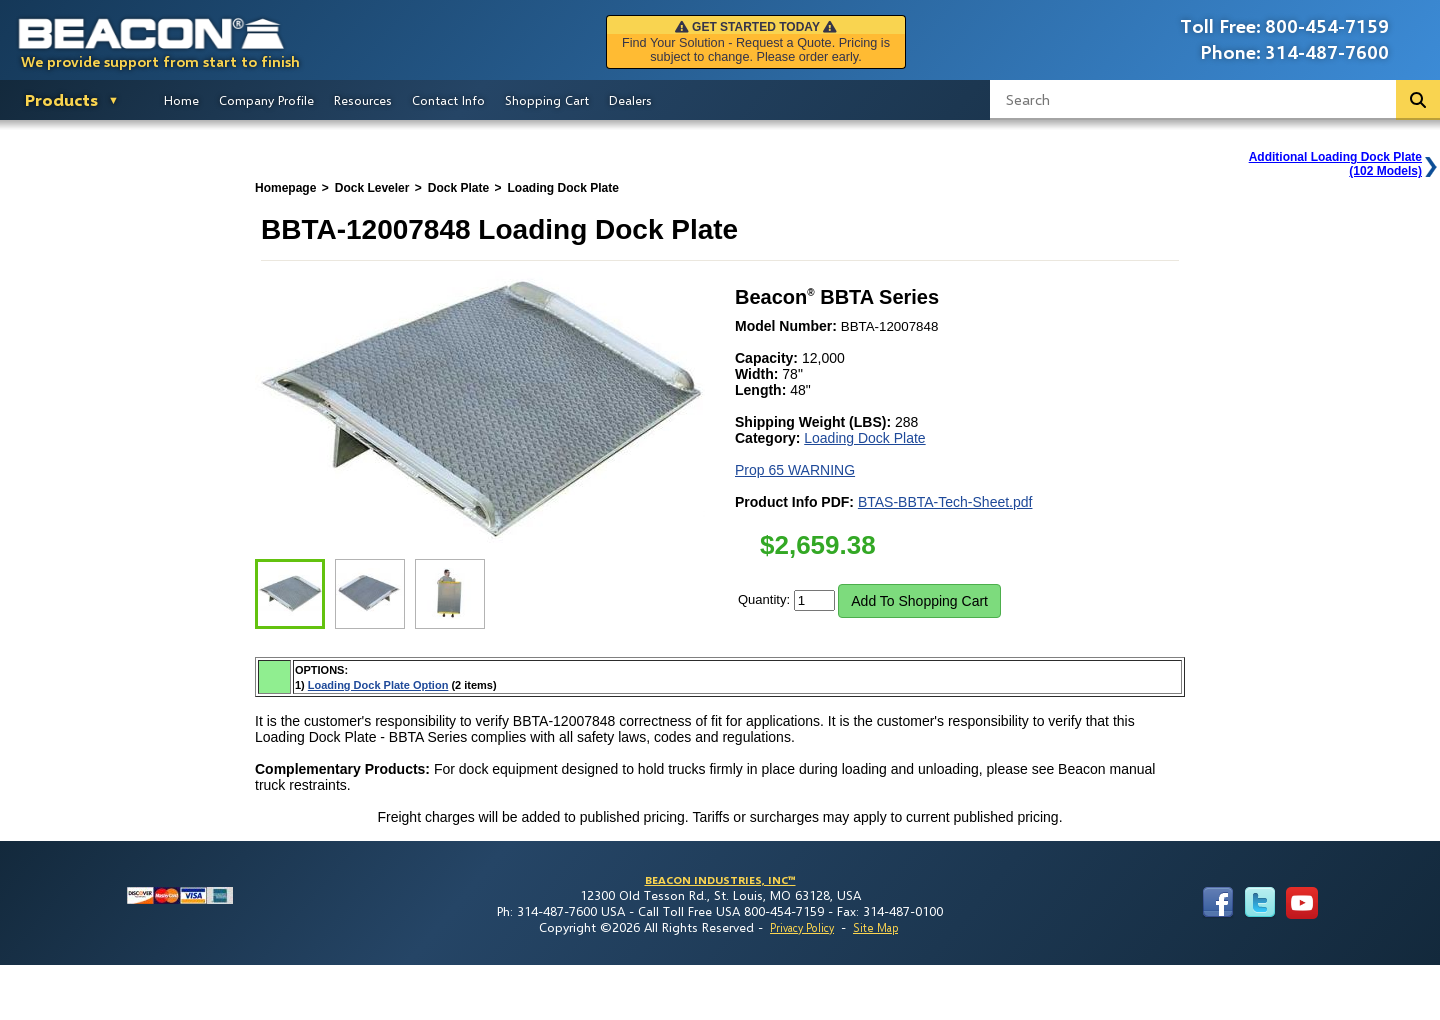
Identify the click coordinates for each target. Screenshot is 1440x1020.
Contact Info (448, 100)
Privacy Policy (802, 927)
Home (181, 100)
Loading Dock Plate (864, 438)
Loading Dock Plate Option (378, 685)
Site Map (875, 927)
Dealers (630, 100)
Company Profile (266, 100)
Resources (363, 100)
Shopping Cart (547, 100)
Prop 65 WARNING (795, 470)
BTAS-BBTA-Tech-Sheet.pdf (945, 502)
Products (61, 99)
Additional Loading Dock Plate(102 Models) (1335, 164)
